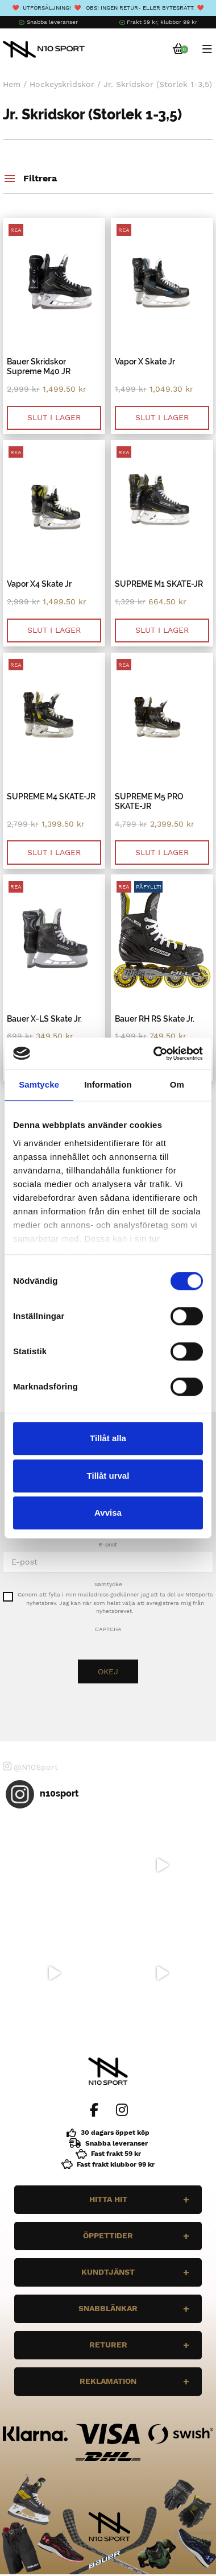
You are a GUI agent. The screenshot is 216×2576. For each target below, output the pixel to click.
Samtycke (108, 1584)
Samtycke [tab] (39, 1084)
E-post (108, 1544)
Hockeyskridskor (62, 84)
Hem (11, 84)
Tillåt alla (108, 1438)
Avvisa (108, 1512)
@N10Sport (30, 1766)
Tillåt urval (108, 1475)
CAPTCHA (108, 1629)
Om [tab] (177, 1084)
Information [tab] (108, 1084)
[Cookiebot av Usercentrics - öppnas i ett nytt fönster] (154, 1053)
